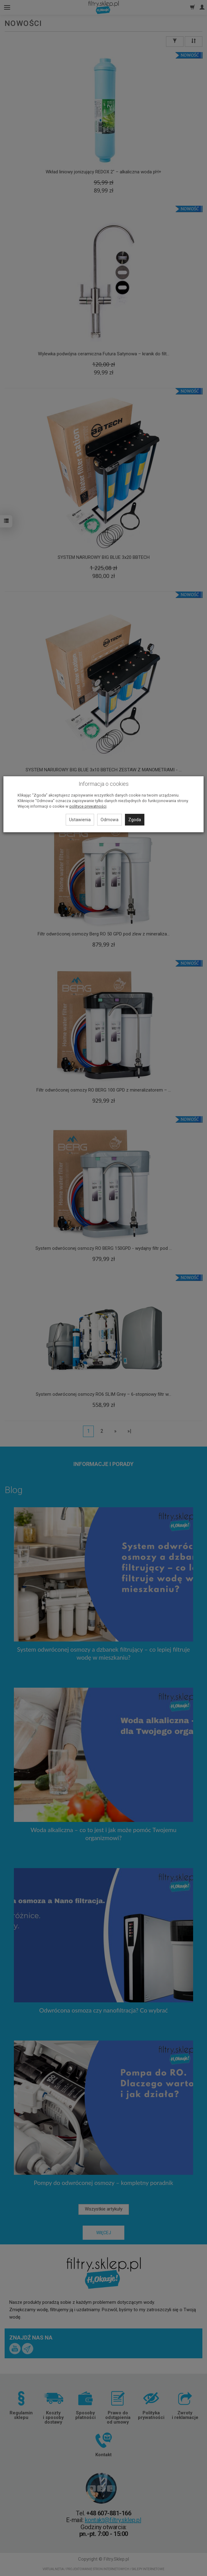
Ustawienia (80, 819)
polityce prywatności (87, 806)
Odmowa (109, 819)
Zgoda (134, 819)
